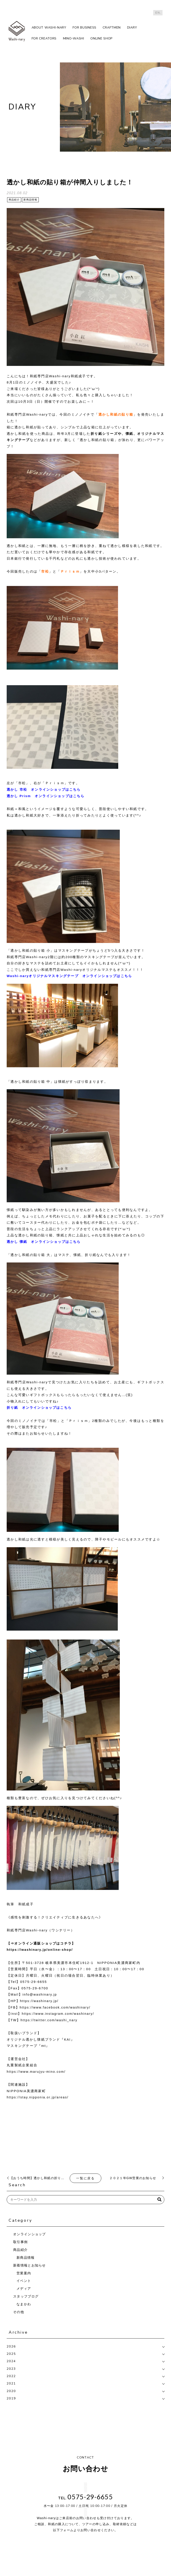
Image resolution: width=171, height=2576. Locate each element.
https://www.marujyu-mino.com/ (37, 2071)
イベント (24, 2283)
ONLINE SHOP (101, 38)
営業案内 (24, 2275)
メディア (24, 2291)
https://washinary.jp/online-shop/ (41, 1949)
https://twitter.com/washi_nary (49, 2020)
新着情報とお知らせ (29, 2267)
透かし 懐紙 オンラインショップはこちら (44, 1242)
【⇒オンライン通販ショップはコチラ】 (41, 1943)
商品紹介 (14, 199)
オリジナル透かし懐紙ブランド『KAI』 (41, 2039)
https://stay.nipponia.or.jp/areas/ (39, 2097)
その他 (18, 2315)
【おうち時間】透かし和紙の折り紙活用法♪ (40, 2178)
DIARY (132, 27)
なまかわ (24, 2307)
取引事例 (20, 2243)
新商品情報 (31, 199)
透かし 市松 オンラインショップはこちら (44, 789)
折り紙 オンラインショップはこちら (39, 1407)
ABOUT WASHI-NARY (49, 27)
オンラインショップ (29, 2235)
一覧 (85, 2178)
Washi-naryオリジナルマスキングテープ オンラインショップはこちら (70, 976)
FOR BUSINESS (84, 27)
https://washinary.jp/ (40, 2001)
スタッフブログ (26, 2299)
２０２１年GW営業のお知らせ (133, 2178)
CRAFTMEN (112, 27)
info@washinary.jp (40, 1994)
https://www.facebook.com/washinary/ (56, 2007)
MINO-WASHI (73, 38)
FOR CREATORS (44, 38)
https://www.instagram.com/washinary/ (59, 2013)
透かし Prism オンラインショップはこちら (46, 796)
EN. (158, 12)
